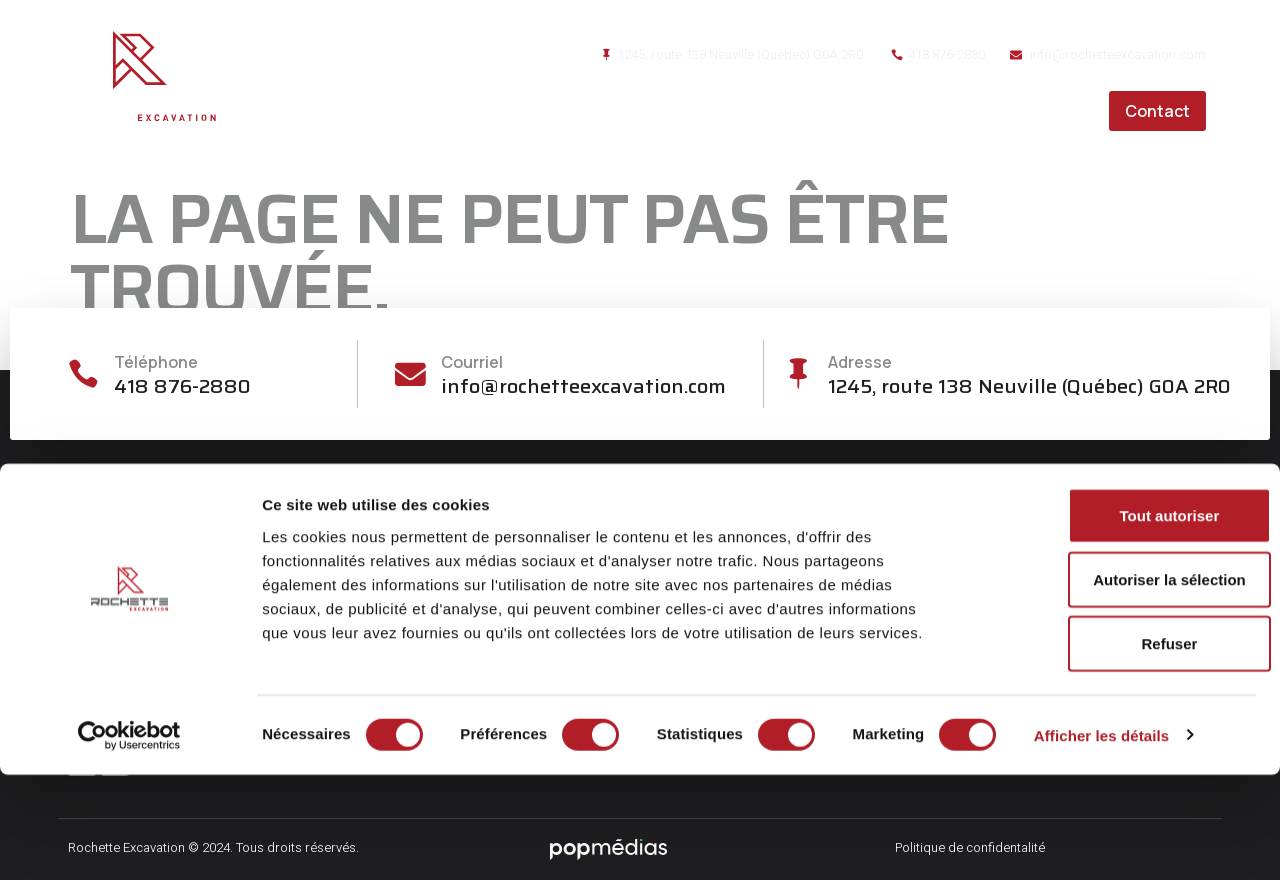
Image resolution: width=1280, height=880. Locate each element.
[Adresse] (797, 374)
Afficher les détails (1101, 840)
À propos (687, 111)
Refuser (1113, 748)
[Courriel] (410, 374)
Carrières (1042, 111)
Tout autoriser (1113, 620)
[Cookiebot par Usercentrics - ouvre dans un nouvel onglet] (129, 841)
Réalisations (917, 111)
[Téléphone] (85, 374)
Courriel (474, 362)
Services (794, 111)
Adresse (862, 362)
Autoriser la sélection (1113, 684)
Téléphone (160, 362)
